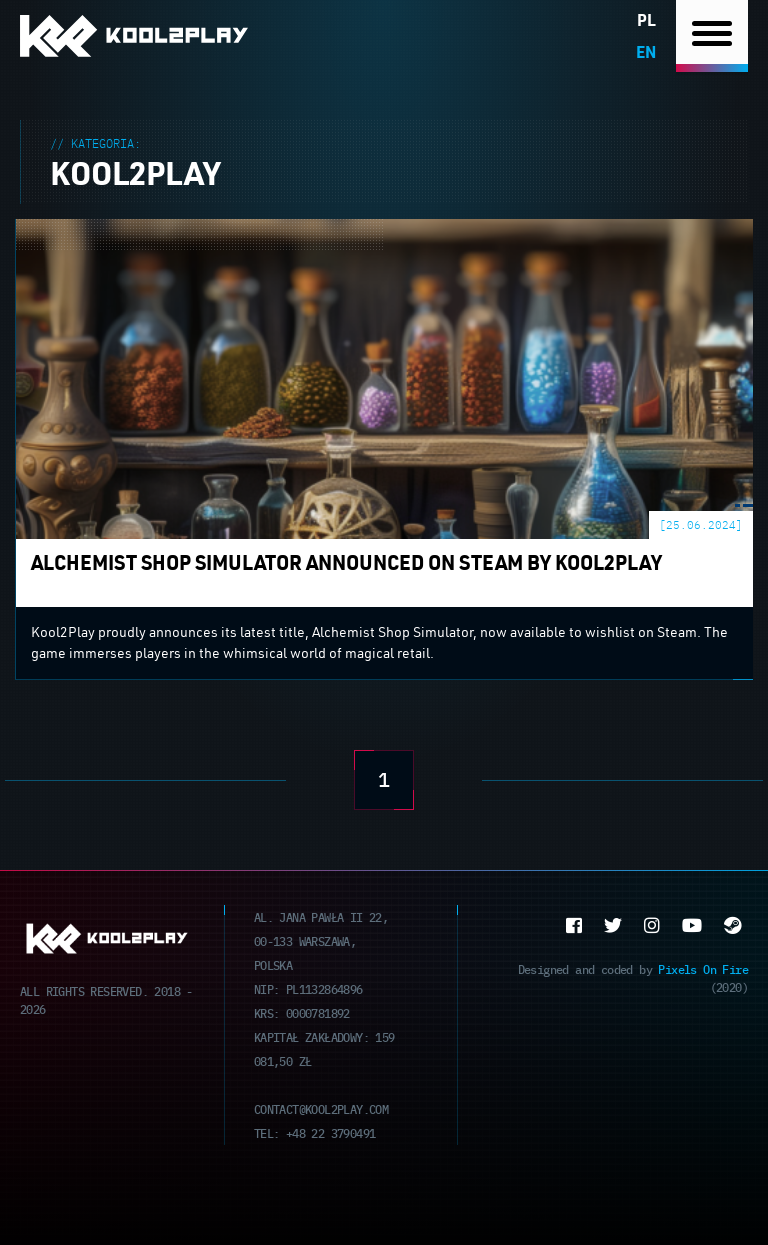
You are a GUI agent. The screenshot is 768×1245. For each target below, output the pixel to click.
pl (646, 19)
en (646, 51)
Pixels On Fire (703, 968)
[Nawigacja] (712, 36)
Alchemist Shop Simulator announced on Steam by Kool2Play (229, 231)
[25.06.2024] (701, 524)
